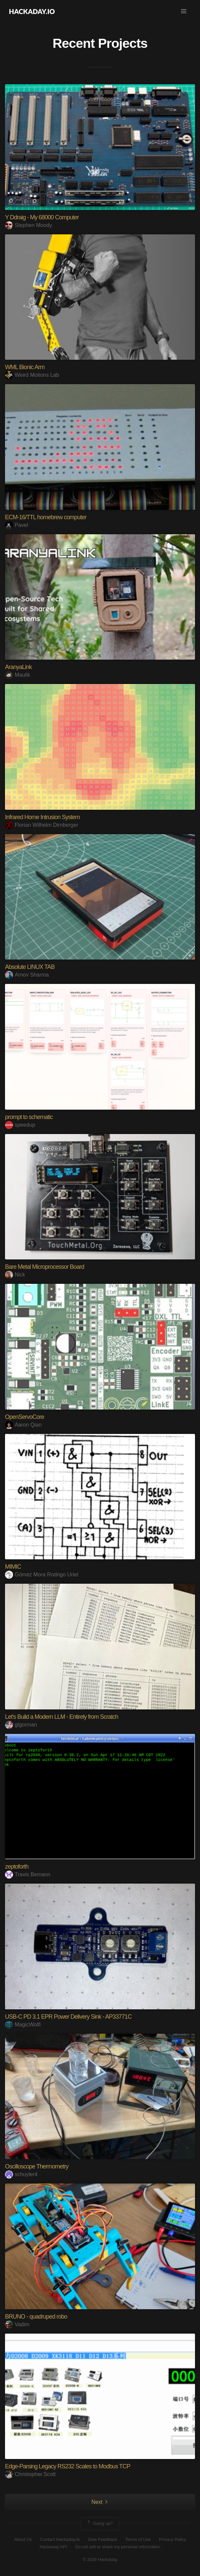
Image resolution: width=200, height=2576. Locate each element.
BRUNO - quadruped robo (36, 2316)
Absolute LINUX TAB (29, 967)
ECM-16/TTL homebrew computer (45, 517)
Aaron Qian (23, 1425)
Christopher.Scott (30, 2474)
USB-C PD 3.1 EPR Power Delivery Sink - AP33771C (68, 2016)
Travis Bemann (27, 1874)
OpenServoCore (24, 1417)
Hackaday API (53, 2546)
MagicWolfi (23, 2024)
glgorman (21, 1724)
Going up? (99, 2523)
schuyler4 (21, 2174)
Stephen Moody (28, 225)
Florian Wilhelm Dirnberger (41, 825)
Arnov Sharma (27, 975)
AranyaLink (18, 667)
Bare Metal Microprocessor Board (44, 1266)
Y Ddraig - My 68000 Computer (42, 217)
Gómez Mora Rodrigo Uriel (41, 1574)
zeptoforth (16, 1866)
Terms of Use (138, 2539)
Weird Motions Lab (32, 375)
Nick (15, 1274)
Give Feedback (102, 2539)
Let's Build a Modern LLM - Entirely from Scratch (61, 1716)
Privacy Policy (172, 2539)
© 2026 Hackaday (100, 2559)
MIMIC (13, 1566)
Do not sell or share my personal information (117, 2546)
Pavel (16, 525)
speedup (20, 1125)
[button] (183, 11)
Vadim (17, 2324)
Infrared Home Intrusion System (42, 817)
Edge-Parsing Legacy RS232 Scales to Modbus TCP (67, 2466)
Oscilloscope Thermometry (36, 2166)
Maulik (17, 675)
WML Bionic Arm (24, 367)
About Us (23, 2539)
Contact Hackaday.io (60, 2539)
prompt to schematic (29, 1117)
